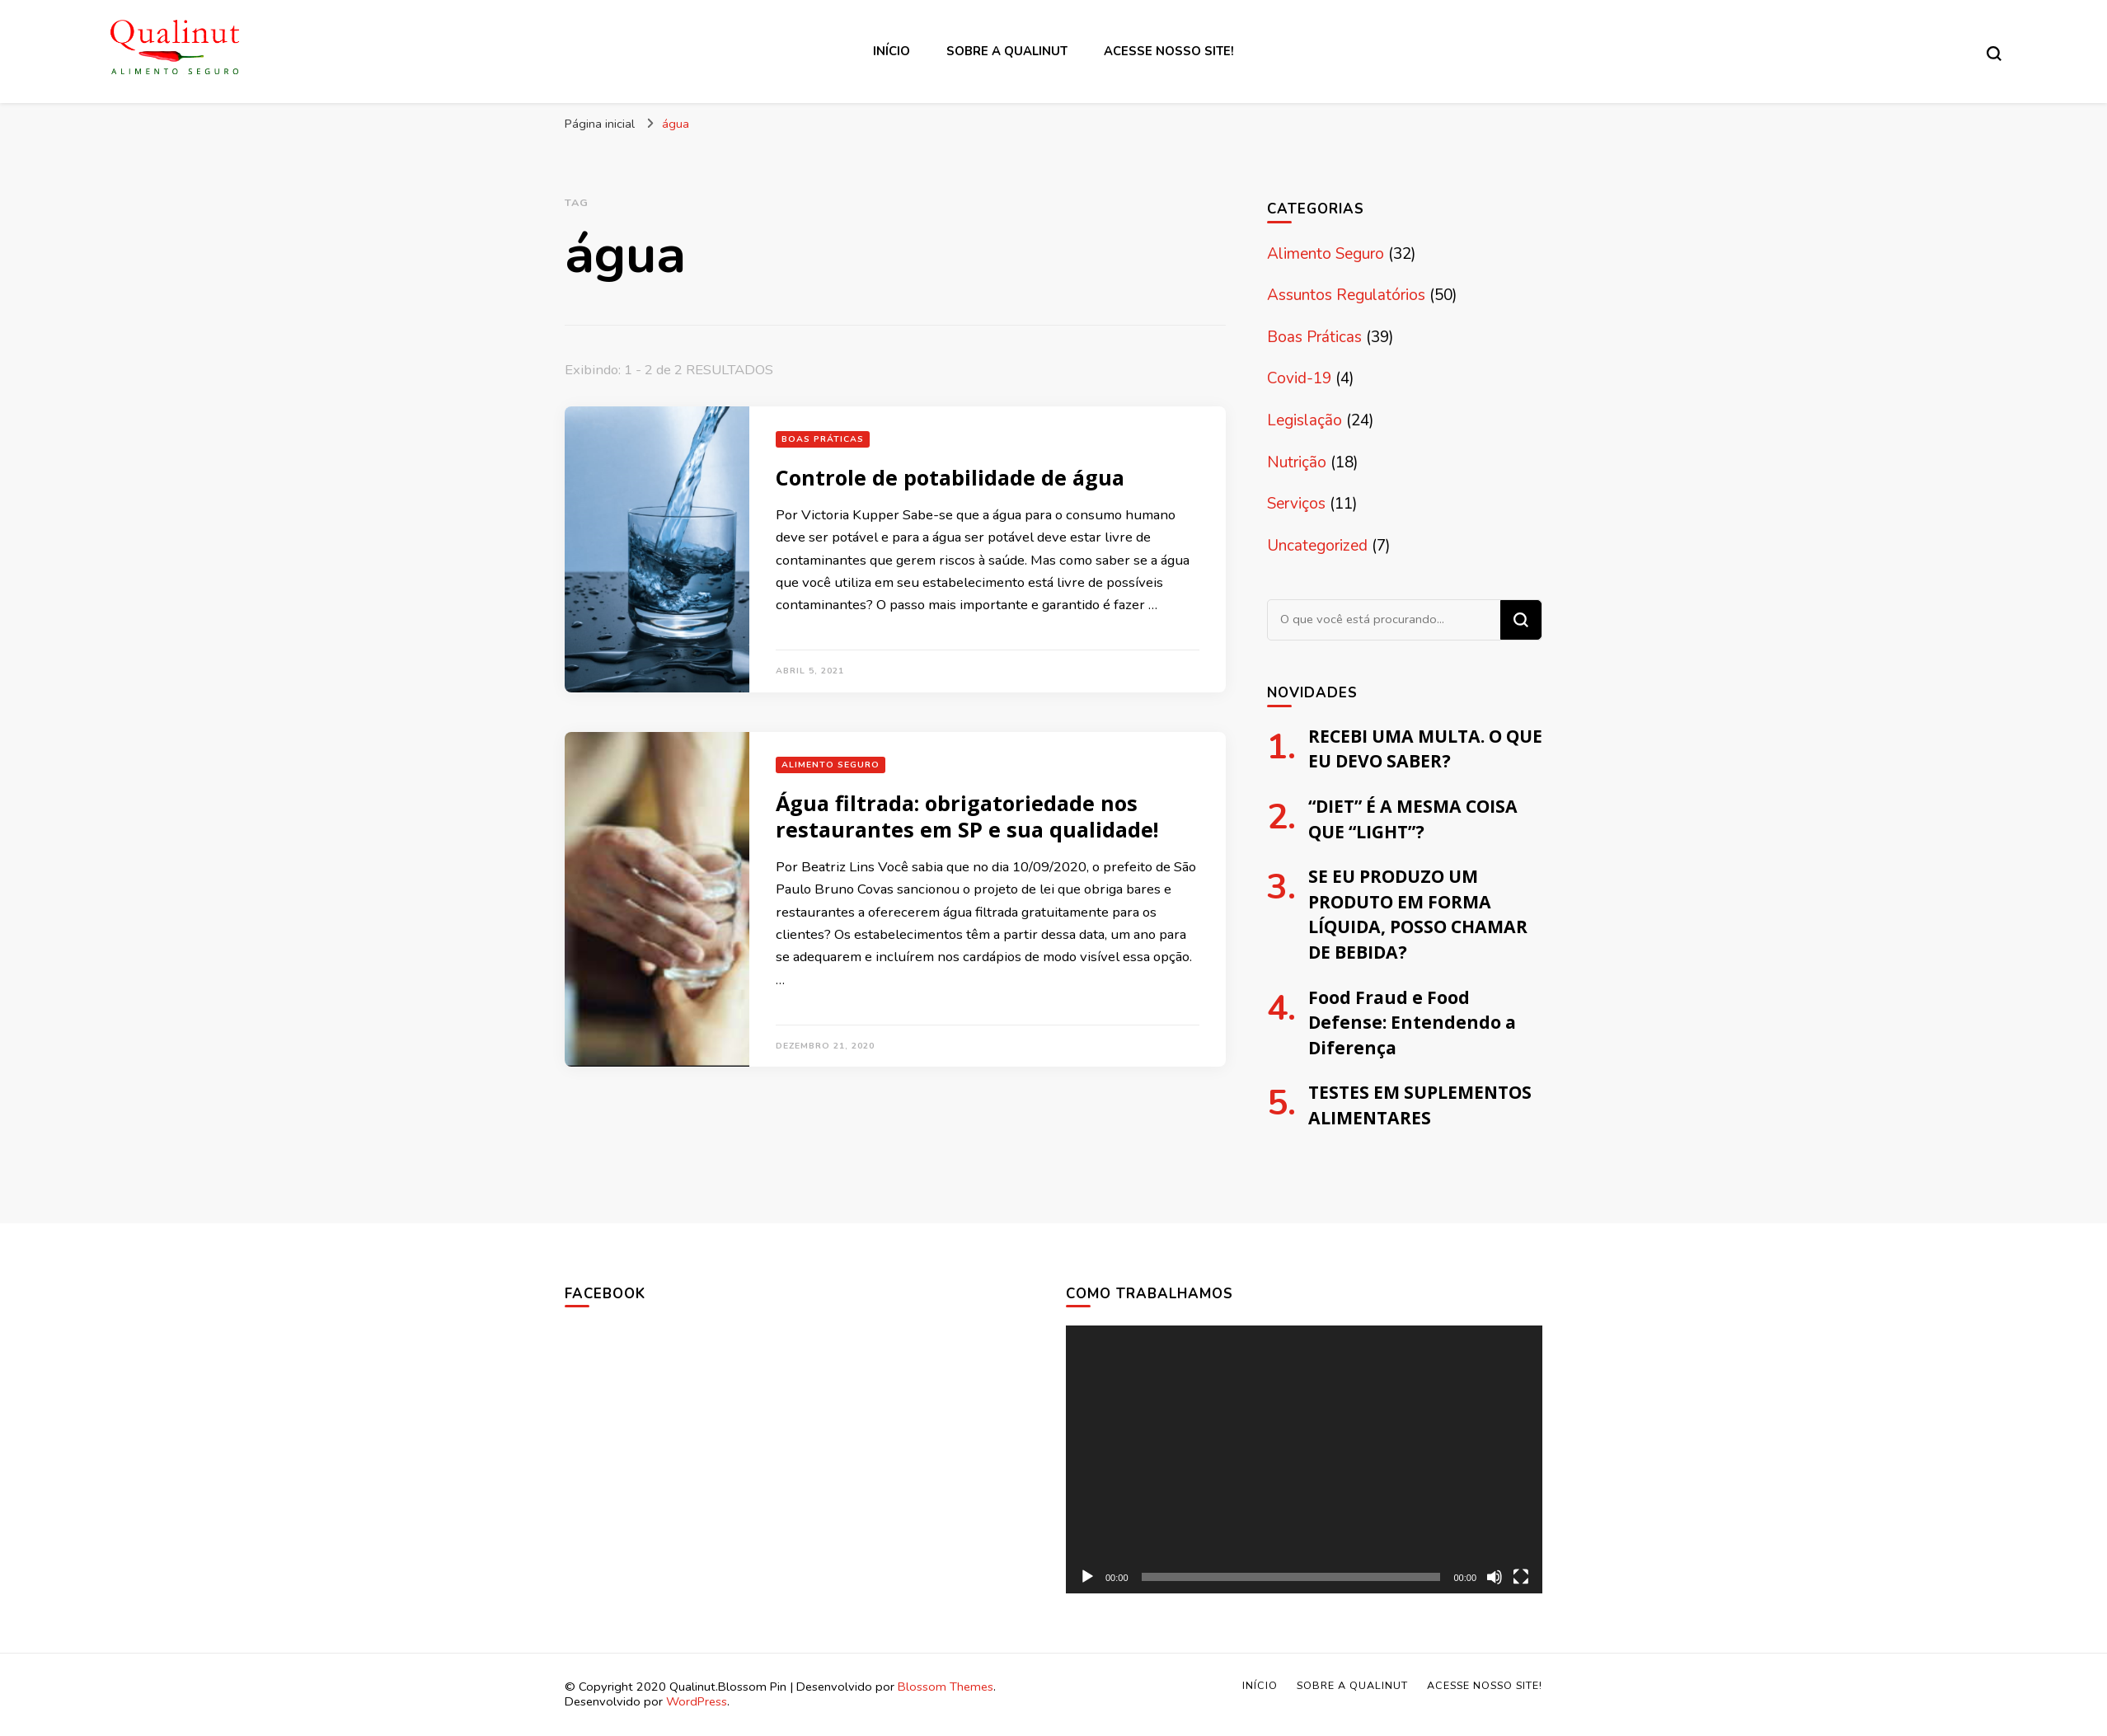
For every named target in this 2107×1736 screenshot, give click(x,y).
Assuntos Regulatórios (1346, 295)
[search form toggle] (1994, 53)
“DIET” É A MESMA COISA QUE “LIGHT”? (1413, 818)
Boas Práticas (822, 439)
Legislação (1304, 420)
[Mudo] (1494, 1577)
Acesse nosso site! (1169, 51)
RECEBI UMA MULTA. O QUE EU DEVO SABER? (1425, 748)
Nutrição (1296, 462)
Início (891, 51)
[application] (1304, 1459)
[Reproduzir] (1087, 1577)
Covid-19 (1299, 378)
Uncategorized (1317, 545)
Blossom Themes (945, 1686)
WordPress (696, 1701)
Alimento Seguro (830, 764)
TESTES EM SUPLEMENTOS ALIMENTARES (1420, 1104)
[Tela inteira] (1521, 1577)
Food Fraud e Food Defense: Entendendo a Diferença (1412, 1022)
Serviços (1296, 503)
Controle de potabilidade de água (950, 477)
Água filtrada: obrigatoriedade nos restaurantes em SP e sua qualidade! (967, 816)
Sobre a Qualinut (1007, 51)
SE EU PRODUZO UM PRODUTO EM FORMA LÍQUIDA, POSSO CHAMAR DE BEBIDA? (1417, 914)
